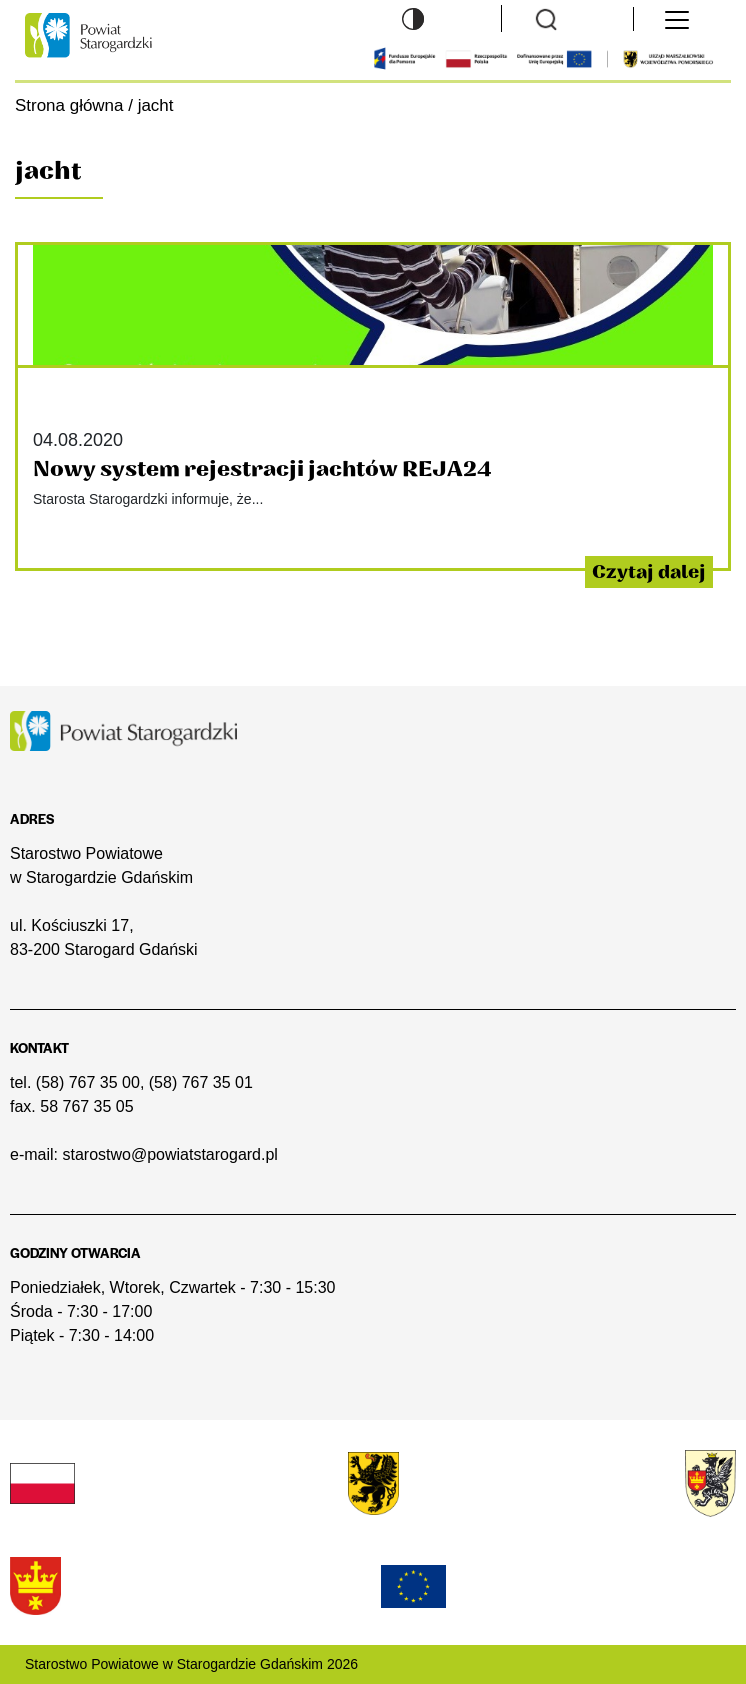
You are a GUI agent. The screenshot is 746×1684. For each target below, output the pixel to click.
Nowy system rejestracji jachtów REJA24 (262, 469)
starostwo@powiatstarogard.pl (169, 1154)
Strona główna (69, 105)
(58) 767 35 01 (201, 1082)
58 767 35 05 (86, 1106)
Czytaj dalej (649, 572)
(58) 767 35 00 (88, 1082)
